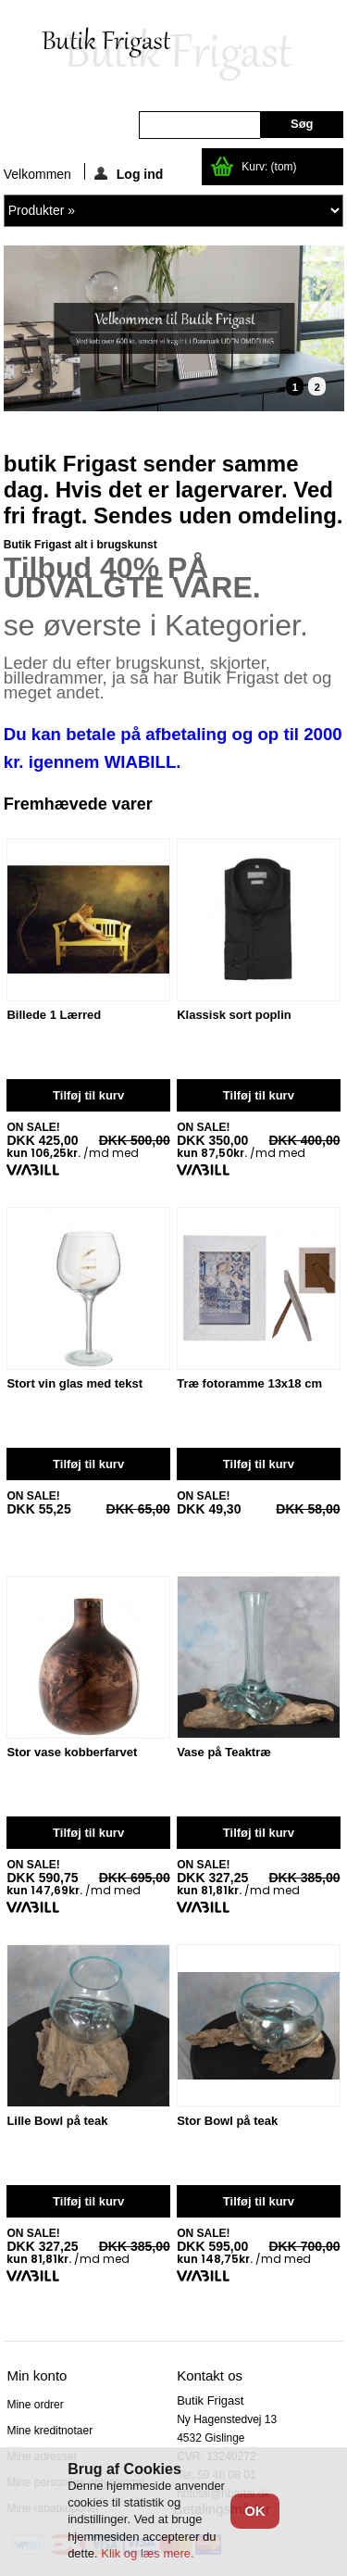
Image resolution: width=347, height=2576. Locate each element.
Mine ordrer (34, 2404)
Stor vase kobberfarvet (71, 1752)
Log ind (129, 173)
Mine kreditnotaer (49, 2430)
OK (255, 2511)
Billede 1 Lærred (53, 1015)
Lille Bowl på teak (56, 2121)
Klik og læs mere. (147, 2553)
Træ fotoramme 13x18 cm (249, 1383)
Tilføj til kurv (88, 1095)
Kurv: (269, 166)
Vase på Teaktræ (224, 1752)
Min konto (36, 2375)
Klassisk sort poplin (234, 1015)
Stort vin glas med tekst (74, 1383)
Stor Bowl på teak (227, 2121)
